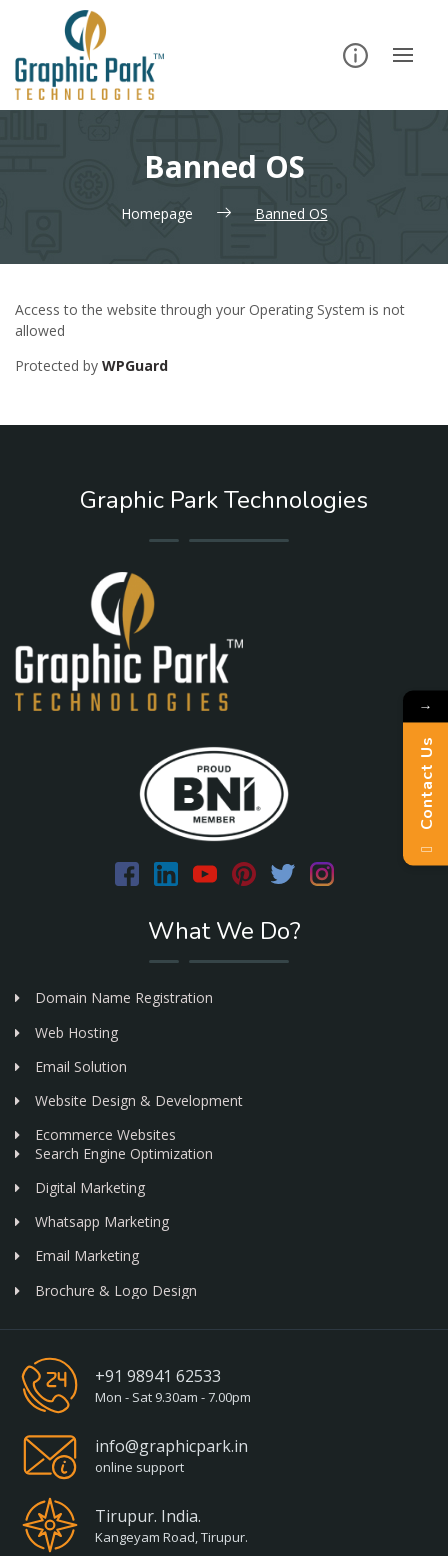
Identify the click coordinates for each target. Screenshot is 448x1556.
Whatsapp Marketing (92, 1221)
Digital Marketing (80, 1187)
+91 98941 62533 (158, 1376)
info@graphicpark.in (171, 1446)
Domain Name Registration (114, 997)
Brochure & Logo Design (106, 1290)
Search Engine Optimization (114, 1153)
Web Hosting (66, 1032)
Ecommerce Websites (95, 1134)
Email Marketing (77, 1255)
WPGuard (135, 365)
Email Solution (71, 1066)
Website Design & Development (129, 1100)
